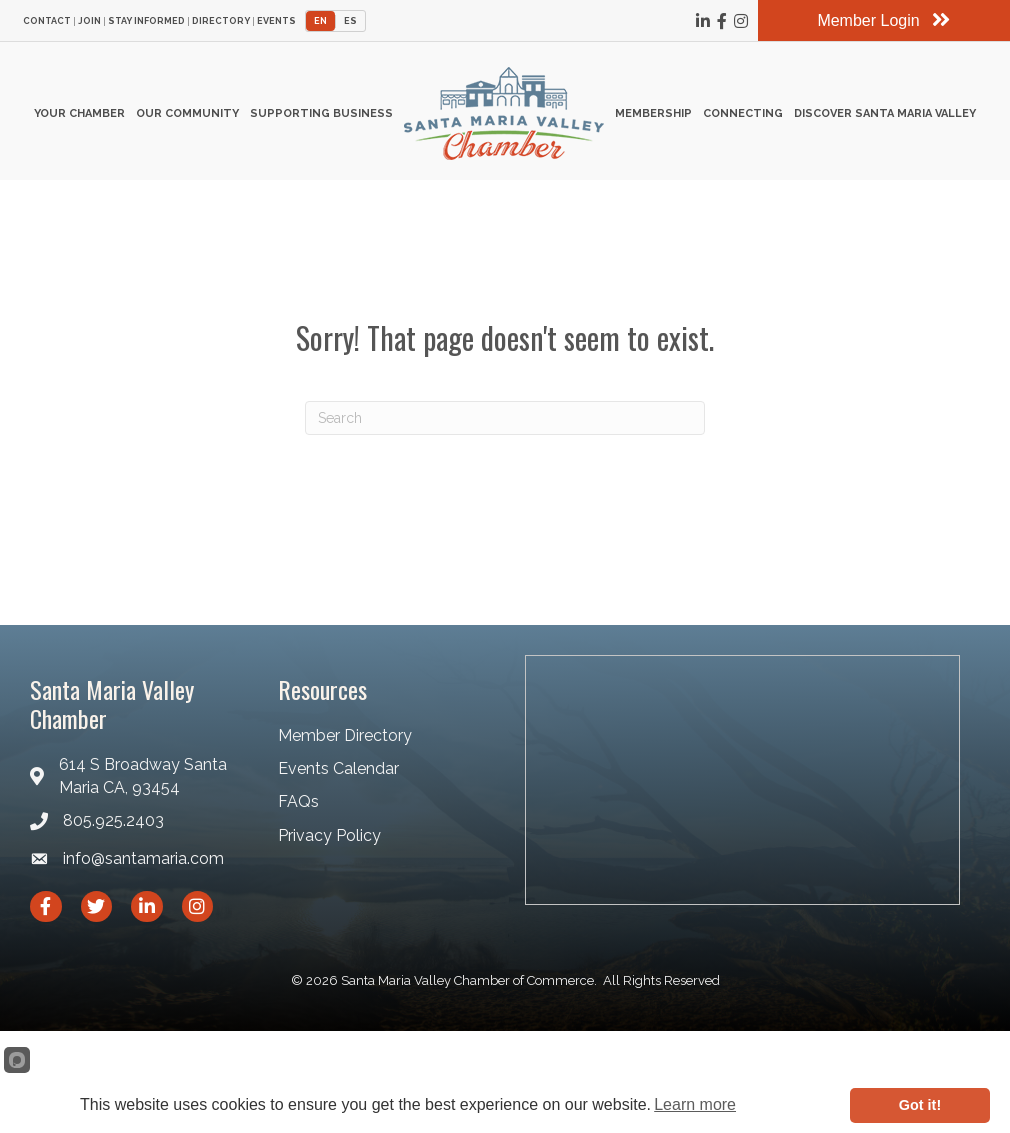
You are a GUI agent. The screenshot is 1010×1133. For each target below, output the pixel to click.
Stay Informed (146, 21)
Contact (47, 21)
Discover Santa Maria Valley (885, 113)
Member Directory (345, 735)
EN (320, 21)
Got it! (920, 1105)
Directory (221, 21)
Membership (653, 113)
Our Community (187, 113)
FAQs (298, 801)
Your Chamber (79, 113)
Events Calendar (338, 768)
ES (350, 21)
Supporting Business (321, 113)
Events (276, 21)
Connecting (743, 113)
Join (89, 21)
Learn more (695, 1104)
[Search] (505, 418)
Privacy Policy (329, 835)
